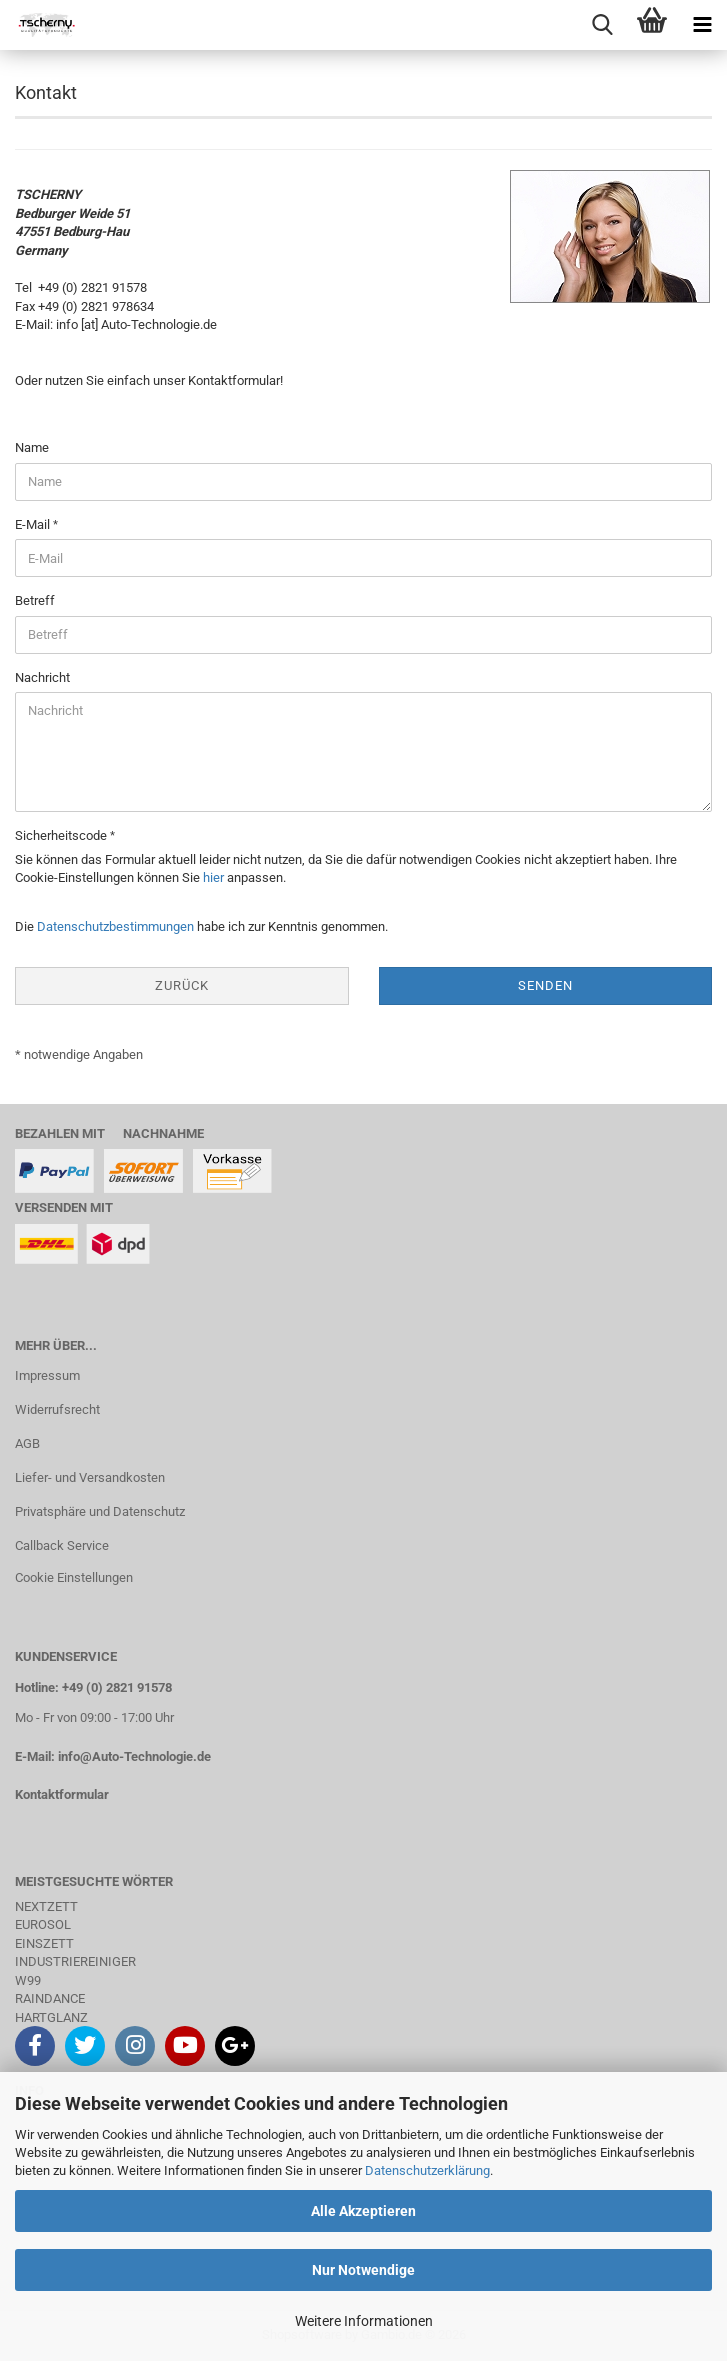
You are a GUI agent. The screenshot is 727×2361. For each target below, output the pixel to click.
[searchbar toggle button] (602, 25)
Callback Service (62, 1545)
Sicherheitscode (62, 835)
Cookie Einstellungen (74, 1577)
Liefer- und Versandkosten (90, 1477)
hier (213, 877)
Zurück (182, 985)
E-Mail (34, 524)
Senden (545, 985)
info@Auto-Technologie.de (134, 1756)
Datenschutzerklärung (427, 2170)
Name (32, 447)
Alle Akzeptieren (363, 2211)
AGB (27, 1443)
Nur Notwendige (363, 2270)
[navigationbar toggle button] (702, 25)
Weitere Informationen (364, 2321)
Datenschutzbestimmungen (115, 926)
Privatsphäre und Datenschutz (100, 1511)
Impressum (47, 1375)
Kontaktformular (62, 1794)
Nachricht (42, 677)
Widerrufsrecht (57, 1409)
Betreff (35, 600)
